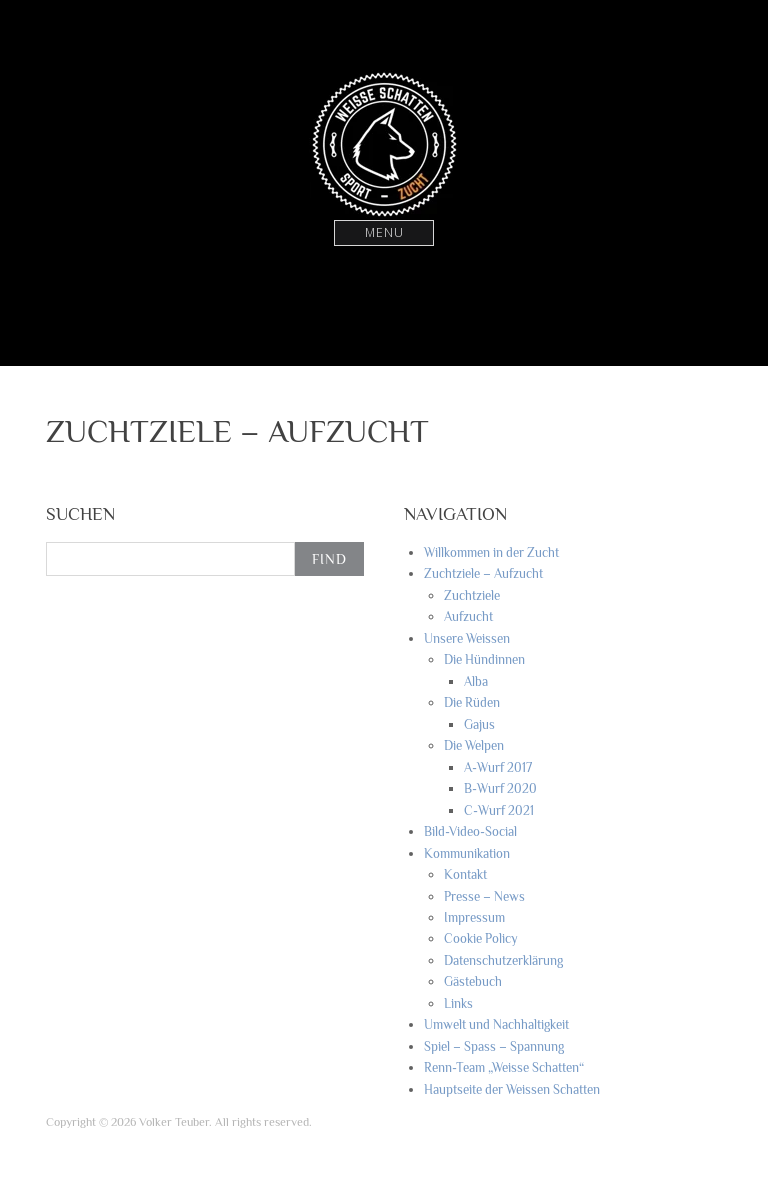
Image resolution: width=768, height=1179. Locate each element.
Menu (384, 232)
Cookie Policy (481, 938)
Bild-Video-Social (470, 831)
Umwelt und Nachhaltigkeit (496, 1024)
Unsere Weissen (467, 638)
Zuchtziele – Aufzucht (483, 573)
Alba (476, 681)
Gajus (479, 724)
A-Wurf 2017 (498, 767)
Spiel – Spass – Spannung (494, 1046)
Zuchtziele (472, 595)
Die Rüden (472, 702)
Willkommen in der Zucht (491, 552)
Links (458, 1003)
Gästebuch (473, 981)
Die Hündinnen (484, 659)
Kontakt (465, 874)
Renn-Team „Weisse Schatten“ (504, 1067)
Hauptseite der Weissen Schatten (512, 1089)
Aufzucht (468, 616)
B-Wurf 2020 (500, 788)
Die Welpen (474, 745)
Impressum (474, 917)
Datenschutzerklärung (503, 960)
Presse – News (484, 896)
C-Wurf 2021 (499, 810)
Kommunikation (467, 853)
